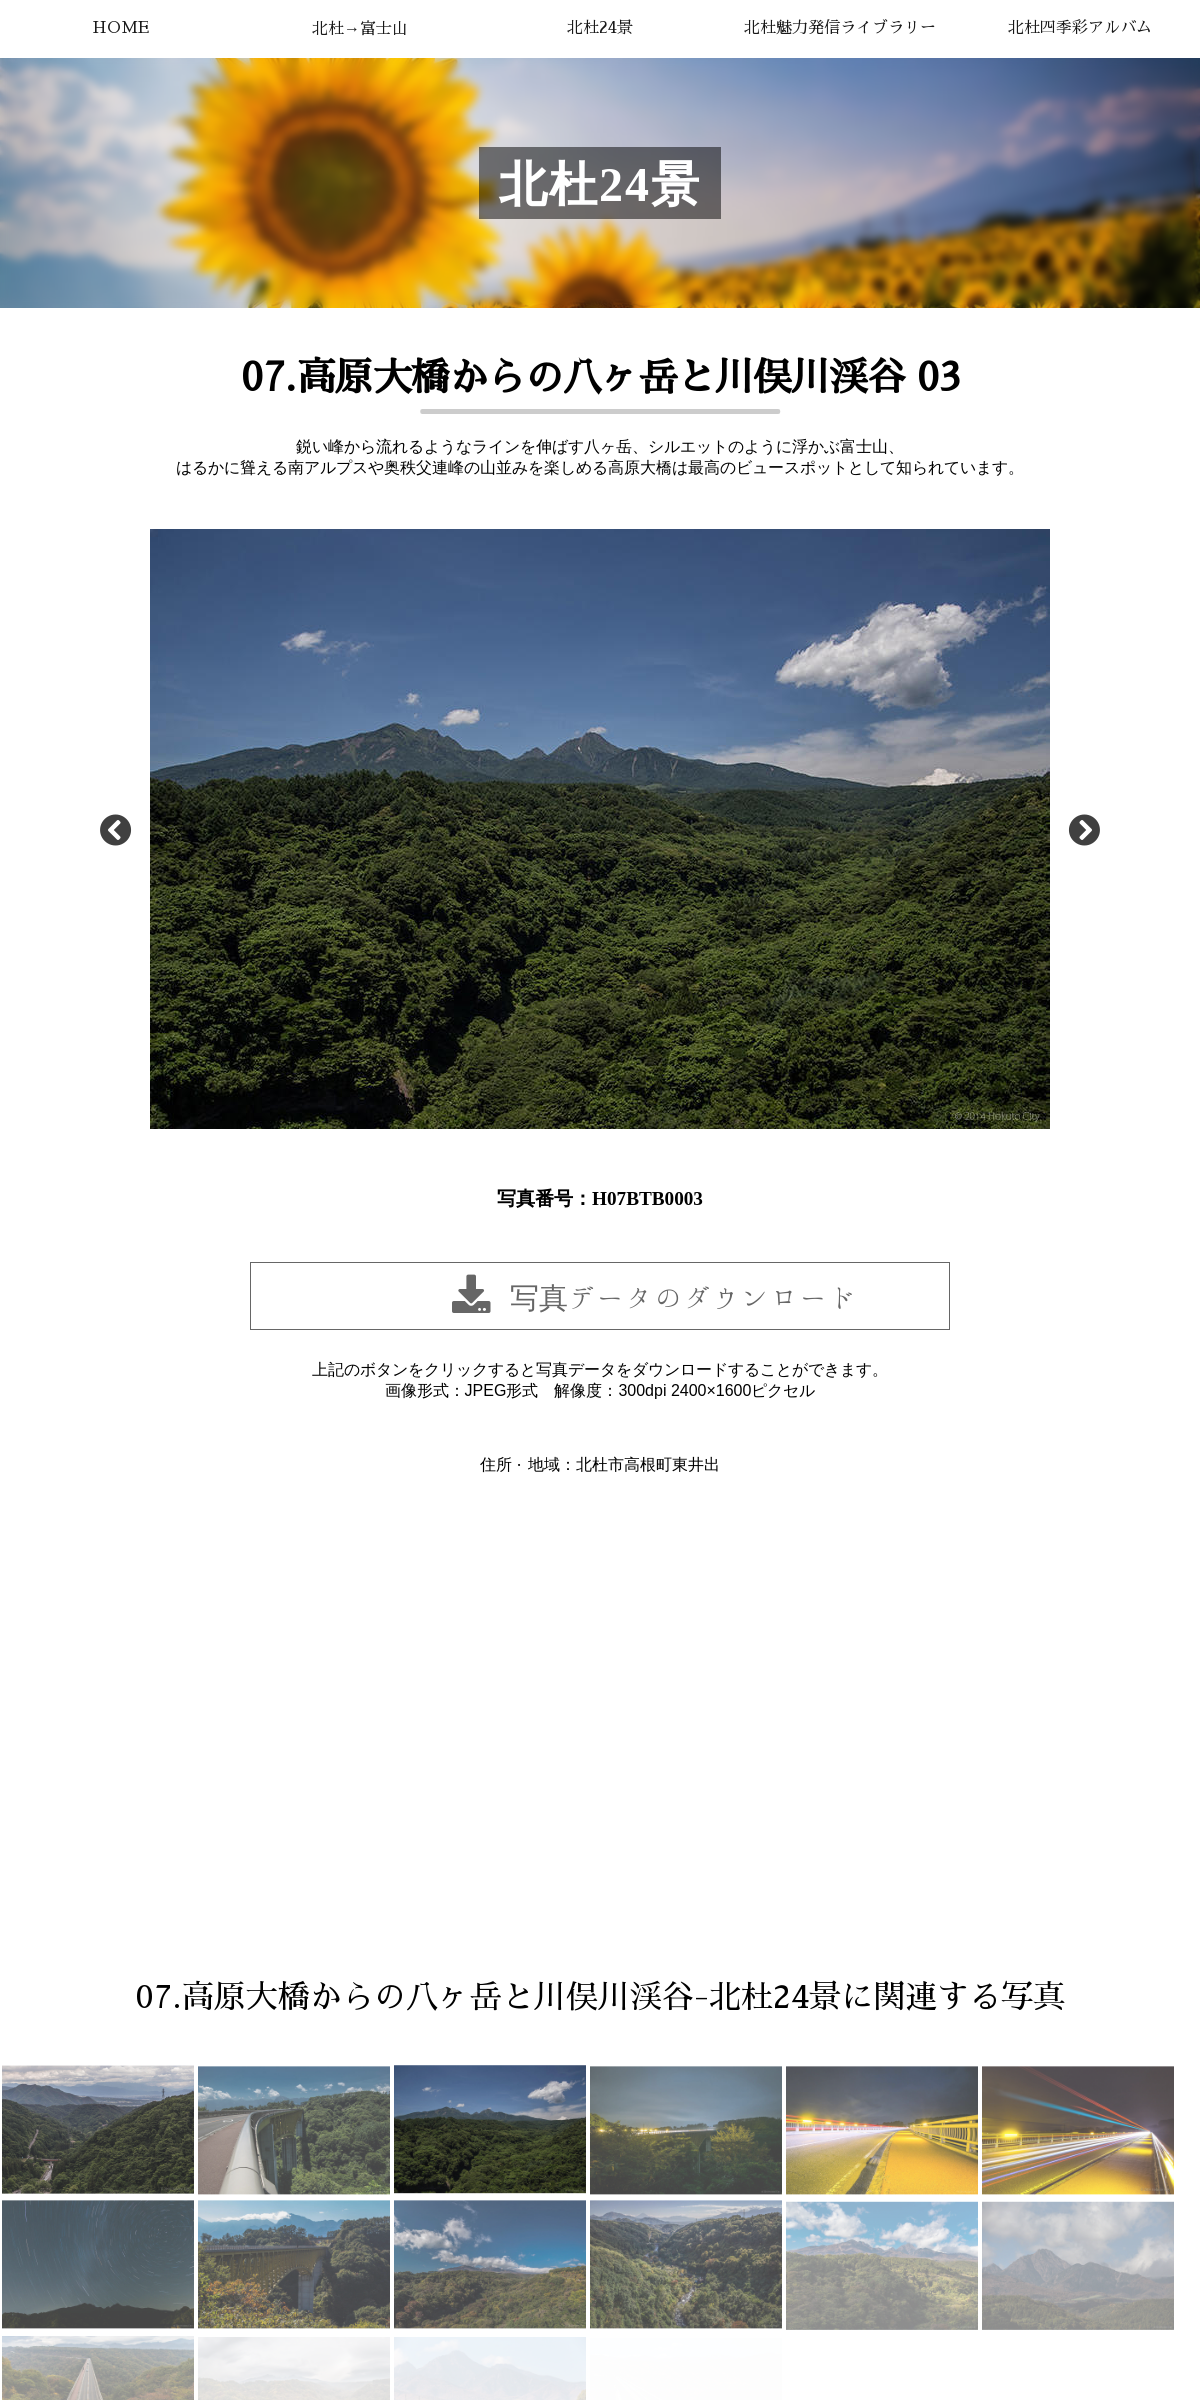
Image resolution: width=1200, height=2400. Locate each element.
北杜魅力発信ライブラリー (840, 28)
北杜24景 (600, 28)
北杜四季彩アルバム (1080, 28)
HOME (120, 28)
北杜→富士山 (360, 29)
